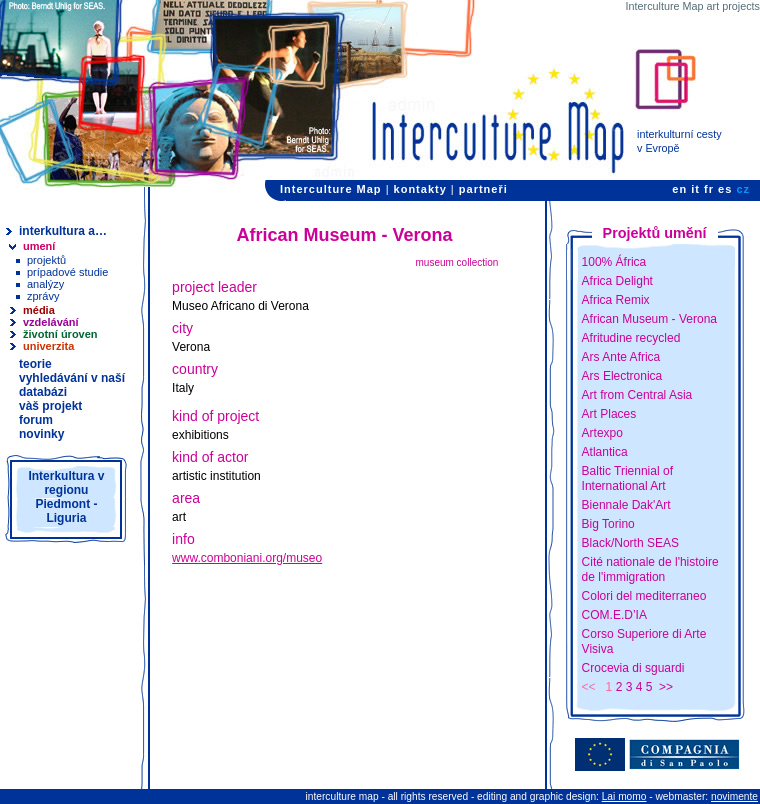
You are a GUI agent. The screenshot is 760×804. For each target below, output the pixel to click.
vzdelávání (51, 322)
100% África (614, 262)
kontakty (420, 189)
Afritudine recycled (631, 338)
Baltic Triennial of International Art (627, 478)
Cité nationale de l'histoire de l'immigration (650, 569)
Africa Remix (616, 300)
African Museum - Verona (649, 319)
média (39, 310)
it (695, 189)
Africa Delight (617, 281)
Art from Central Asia (637, 395)
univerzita (48, 346)
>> (666, 687)
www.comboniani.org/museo (247, 558)
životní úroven (60, 334)
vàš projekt (50, 406)
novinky (41, 434)
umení (39, 246)
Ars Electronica (622, 376)
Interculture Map (331, 189)
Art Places (609, 414)
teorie (35, 364)
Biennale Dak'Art (626, 505)
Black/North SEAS (630, 543)
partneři (483, 189)
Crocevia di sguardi (633, 668)
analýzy (45, 284)
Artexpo (602, 433)
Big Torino (608, 524)
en (679, 189)
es (725, 189)
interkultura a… (63, 231)
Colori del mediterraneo (644, 596)
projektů (46, 260)
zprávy (43, 296)
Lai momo (624, 796)
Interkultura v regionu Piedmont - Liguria (66, 497)
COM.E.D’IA (614, 615)
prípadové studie (67, 272)
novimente (734, 796)
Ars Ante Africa (621, 357)
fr (709, 189)
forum (36, 420)
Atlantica (605, 452)
